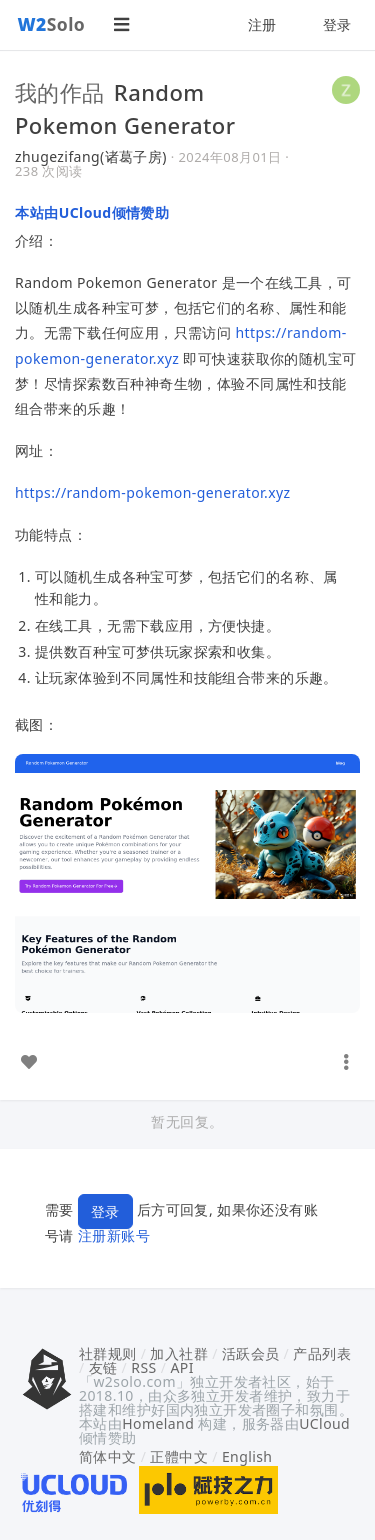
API (181, 1367)
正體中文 (179, 1456)
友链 (103, 1367)
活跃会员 (251, 1353)
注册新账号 (114, 1235)
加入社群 (179, 1353)
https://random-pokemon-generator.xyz (153, 492)
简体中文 (108, 1456)
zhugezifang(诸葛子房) (91, 156)
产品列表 (322, 1353)
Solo (52, 24)
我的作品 (60, 92)
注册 (262, 24)
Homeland (158, 1423)
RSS (143, 1367)
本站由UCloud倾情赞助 (92, 212)
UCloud (324, 1423)
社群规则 (108, 1353)
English (247, 1456)
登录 (337, 24)
